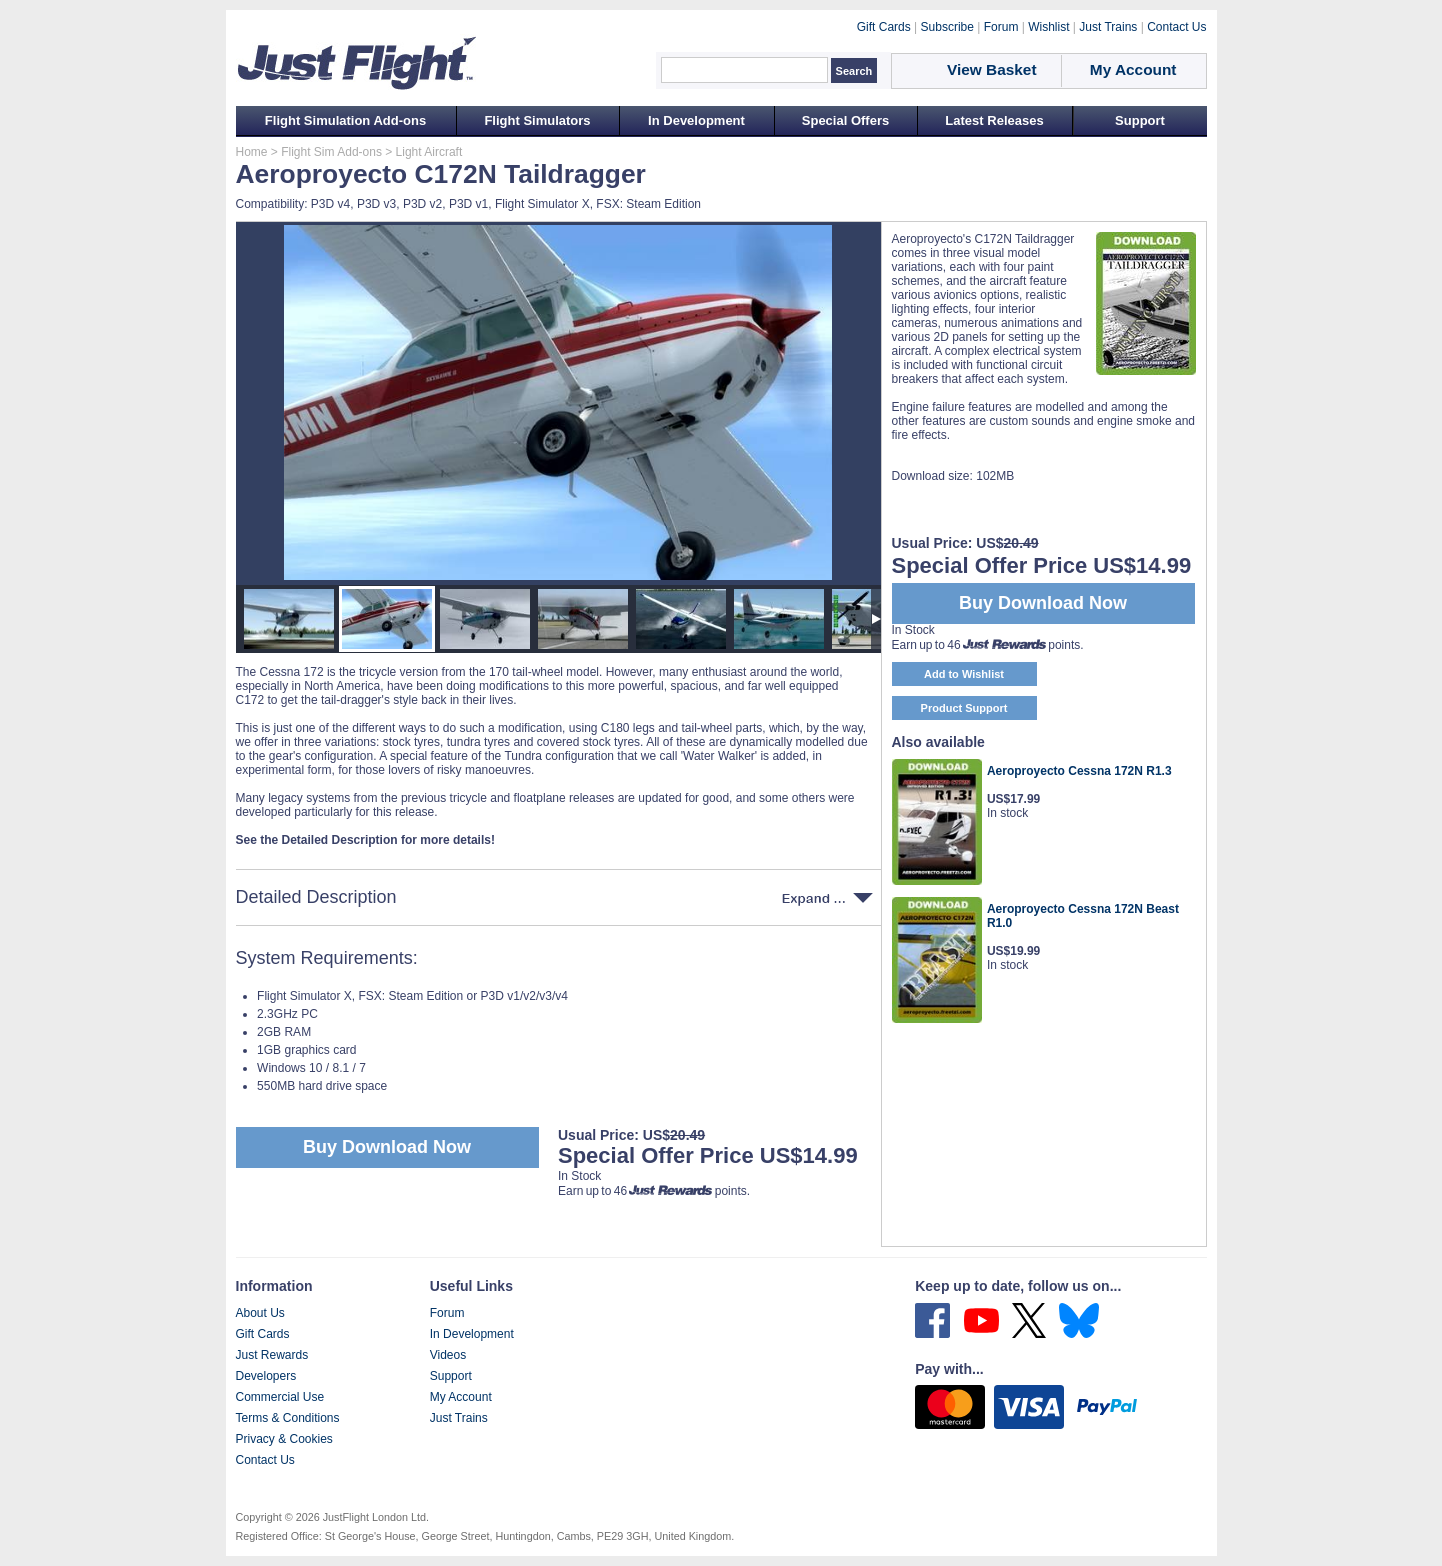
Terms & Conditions (288, 1418)
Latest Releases (994, 120)
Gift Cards (263, 1334)
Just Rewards (272, 1355)
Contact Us (265, 1460)
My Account (461, 1397)
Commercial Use (280, 1397)
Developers (266, 1376)
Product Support (964, 708)
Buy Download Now (387, 1147)
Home (252, 152)
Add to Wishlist (964, 674)
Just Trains (459, 1418)
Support (1140, 120)
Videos (448, 1355)
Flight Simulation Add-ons (345, 120)
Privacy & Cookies (284, 1439)
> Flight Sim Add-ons (325, 152)
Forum (447, 1313)
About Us (260, 1313)
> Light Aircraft (422, 152)
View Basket (992, 69)
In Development (696, 120)
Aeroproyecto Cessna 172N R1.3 (1079, 771)
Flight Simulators (537, 120)
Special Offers (845, 120)
